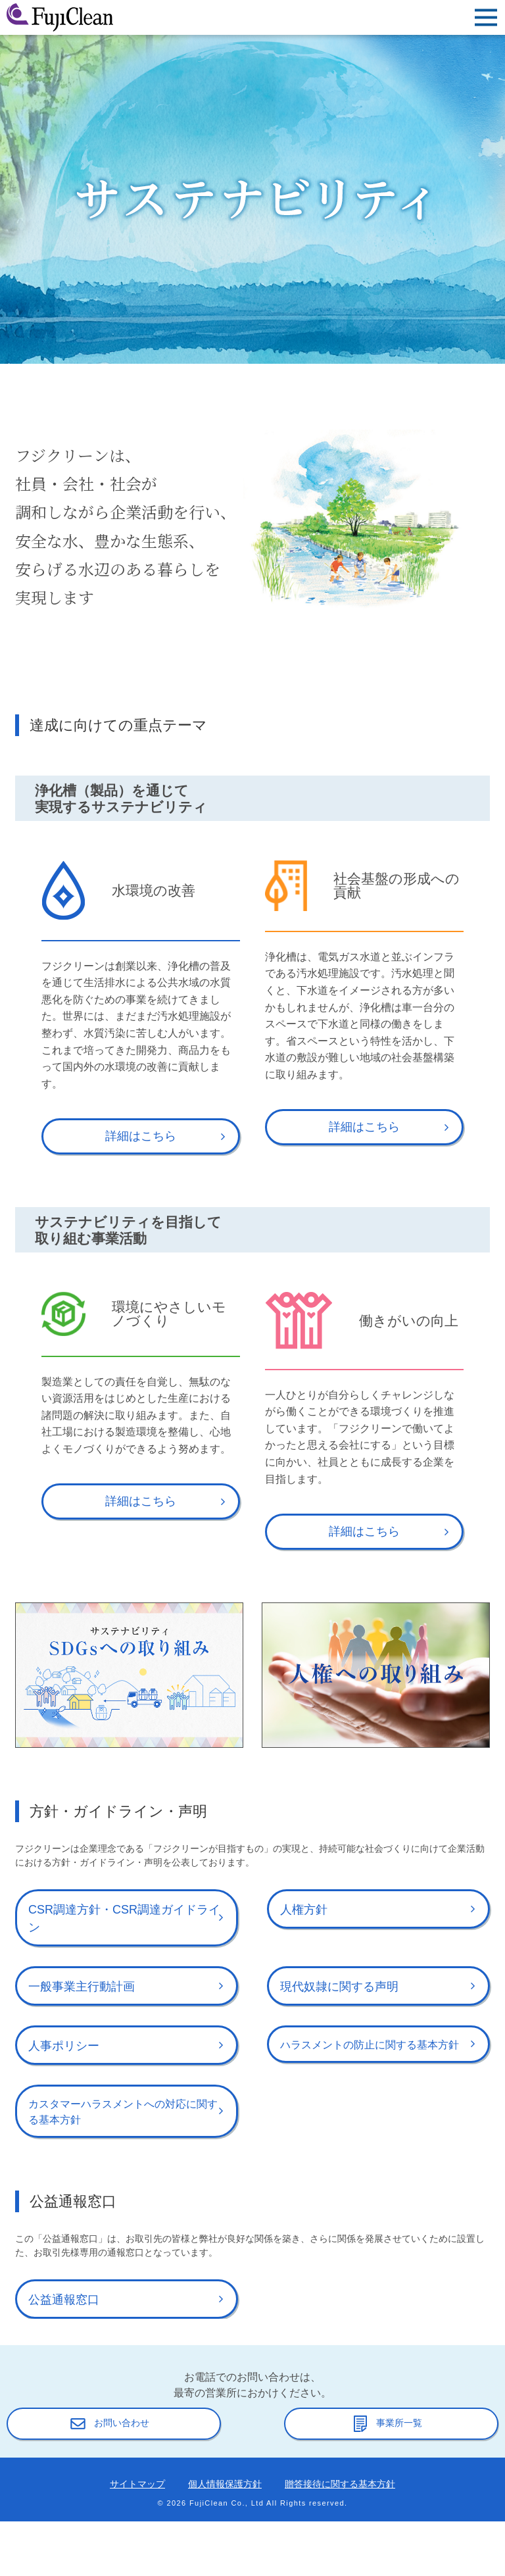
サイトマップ (137, 2484)
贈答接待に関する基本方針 (340, 2484)
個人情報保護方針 (225, 2484)
